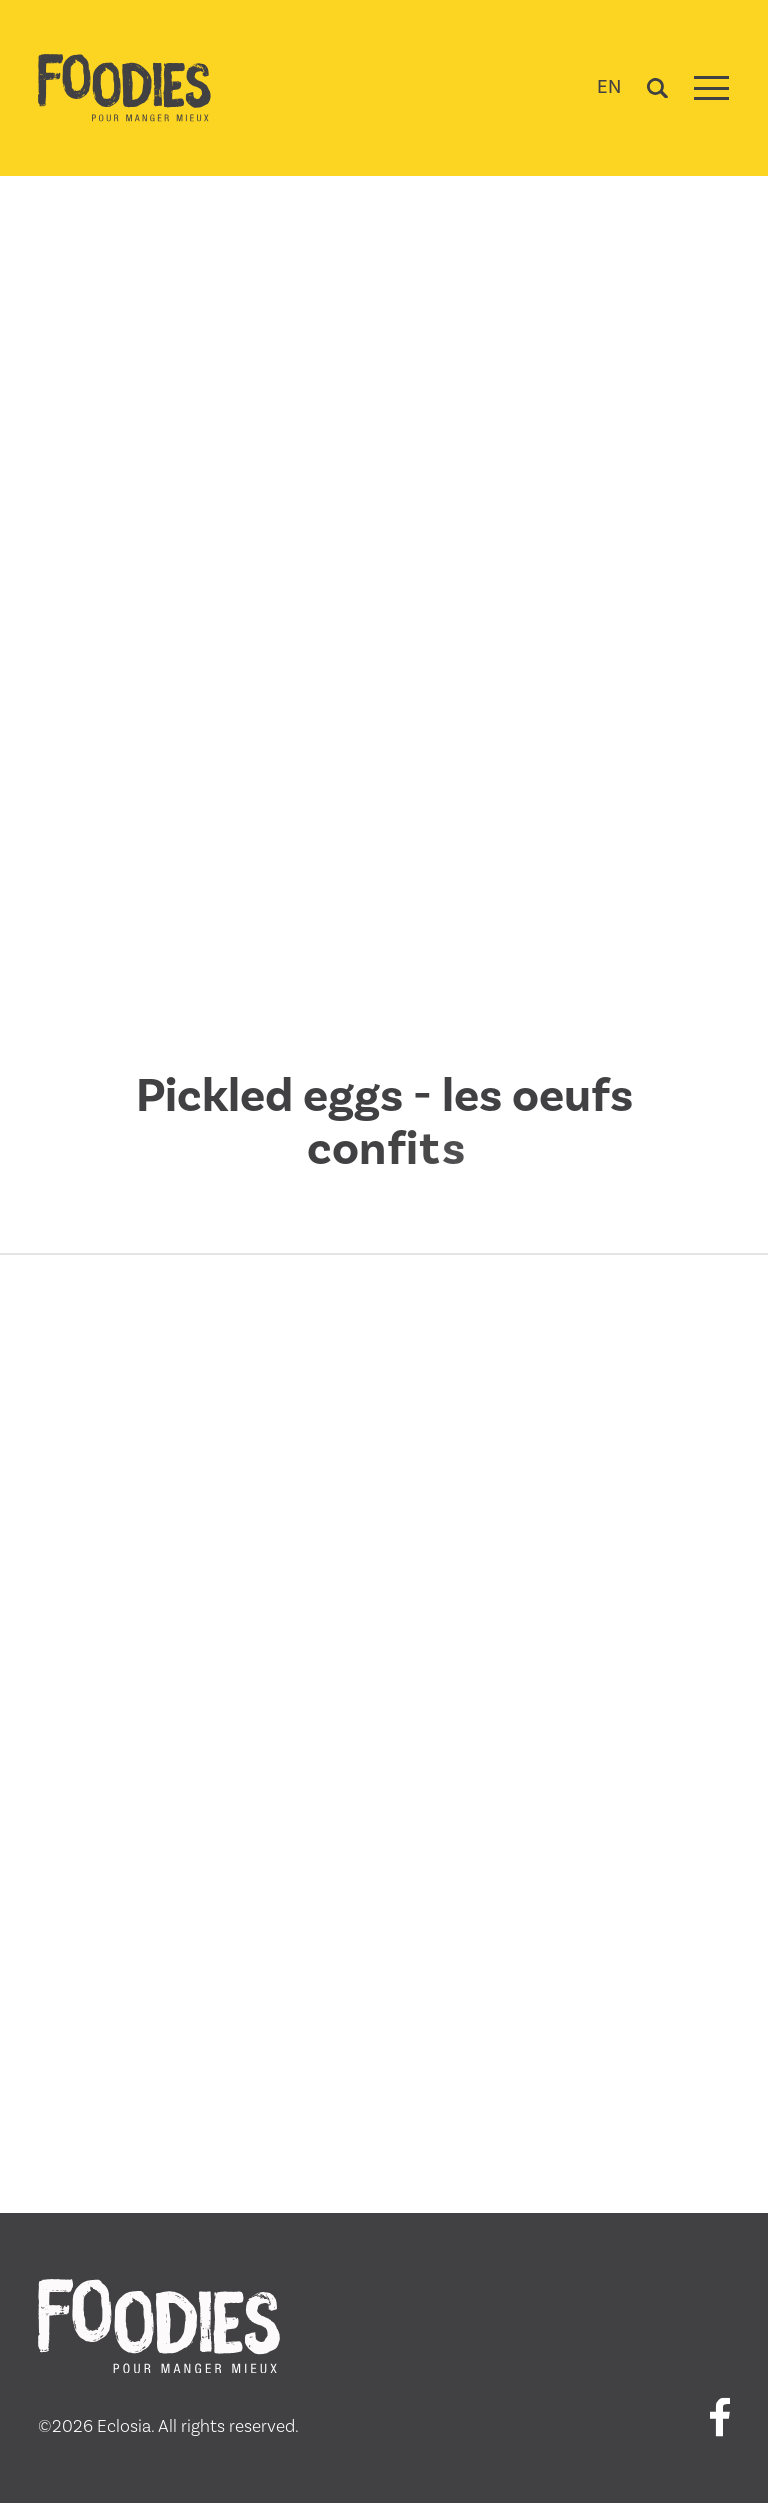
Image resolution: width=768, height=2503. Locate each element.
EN (609, 87)
